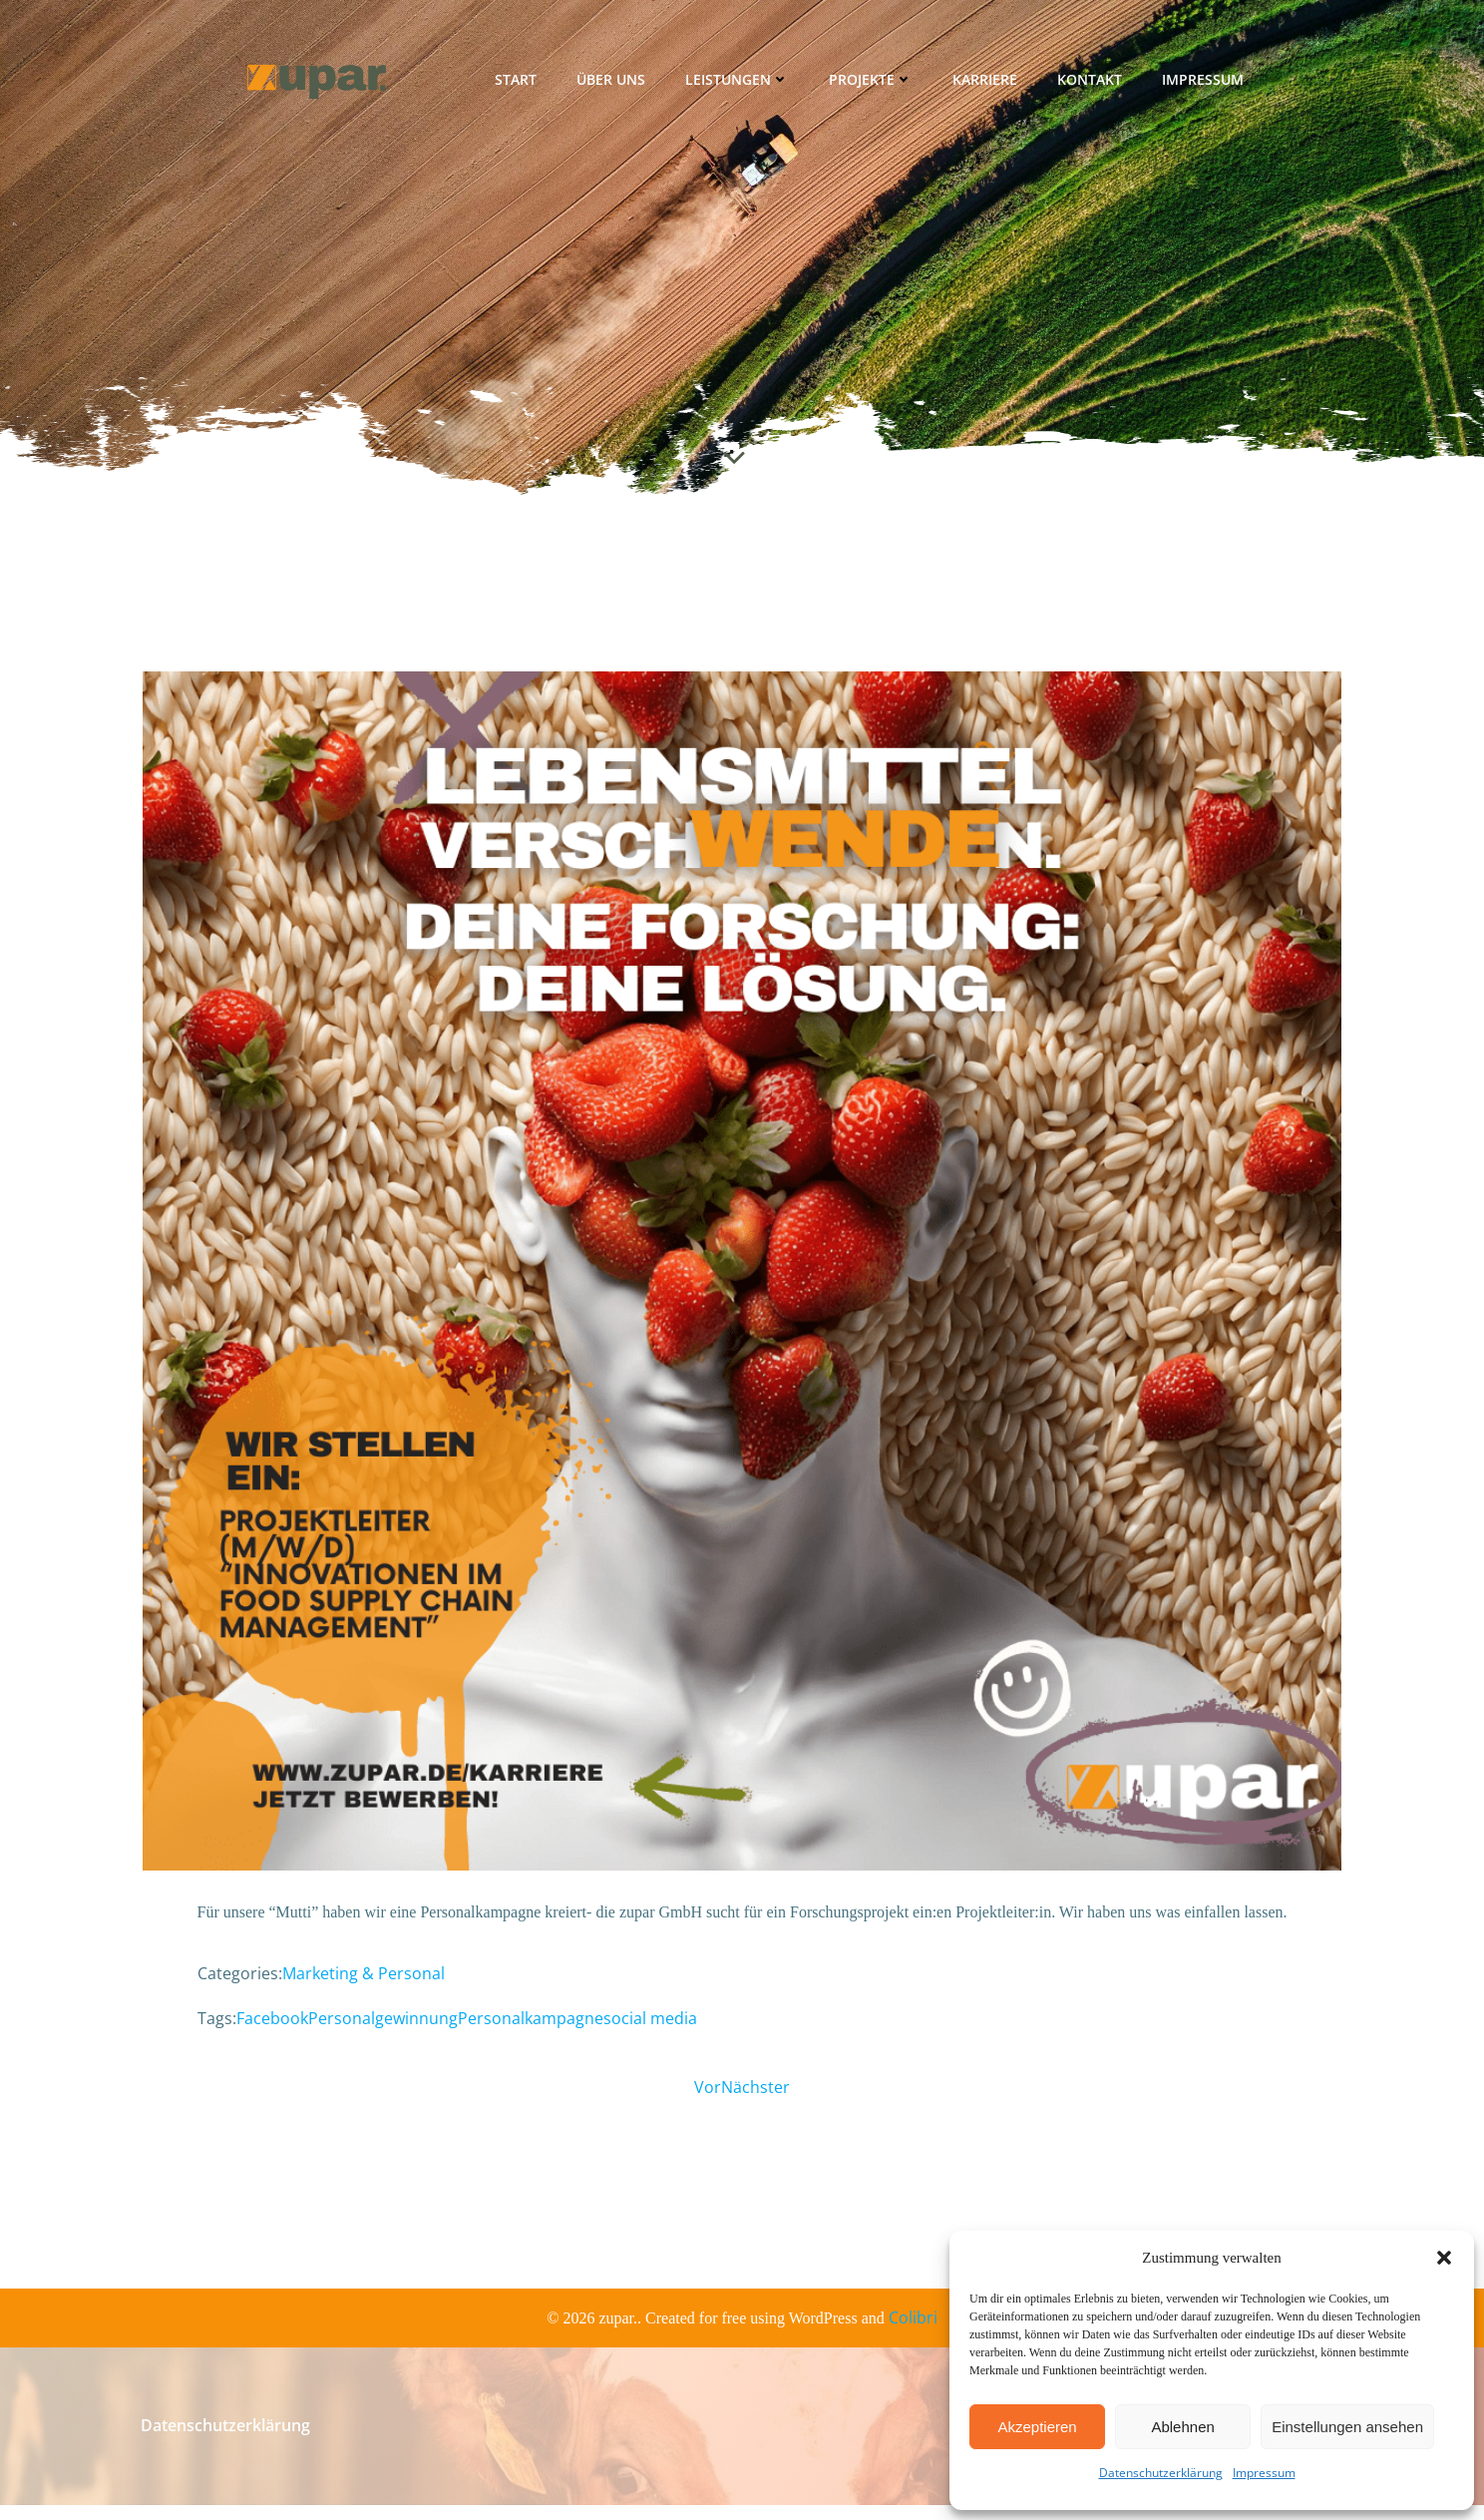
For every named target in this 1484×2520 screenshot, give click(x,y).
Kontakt (1091, 84)
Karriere (986, 84)
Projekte (873, 84)
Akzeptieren (1036, 2426)
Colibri (913, 2332)
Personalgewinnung (383, 2026)
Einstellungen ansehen (1347, 2426)
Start (518, 84)
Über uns (612, 84)
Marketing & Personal (363, 1981)
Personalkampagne (530, 2026)
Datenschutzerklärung (1161, 2472)
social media (650, 2026)
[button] (1444, 2258)
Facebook (272, 2026)
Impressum (1264, 2472)
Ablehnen (1182, 2426)
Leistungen (739, 84)
